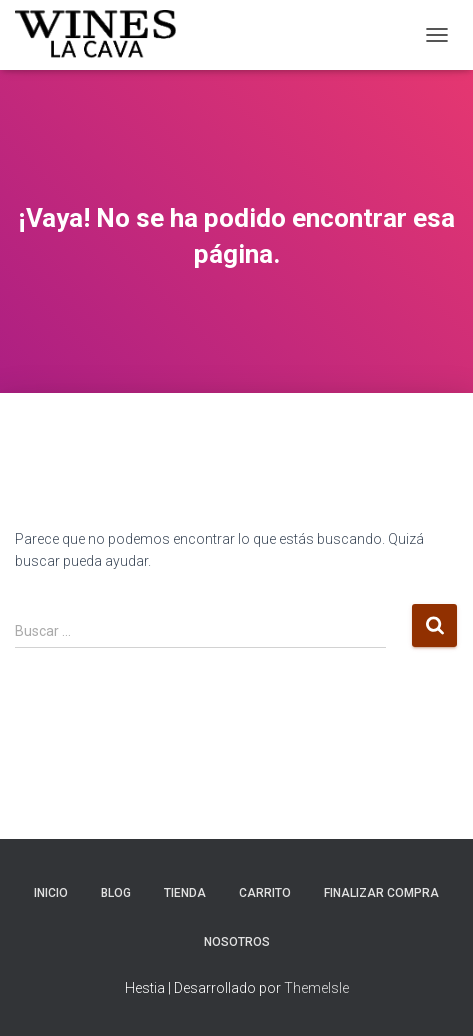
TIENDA (185, 893)
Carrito (265, 893)
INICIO (51, 893)
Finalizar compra (381, 893)
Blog (116, 893)
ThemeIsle (316, 988)
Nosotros (237, 942)
